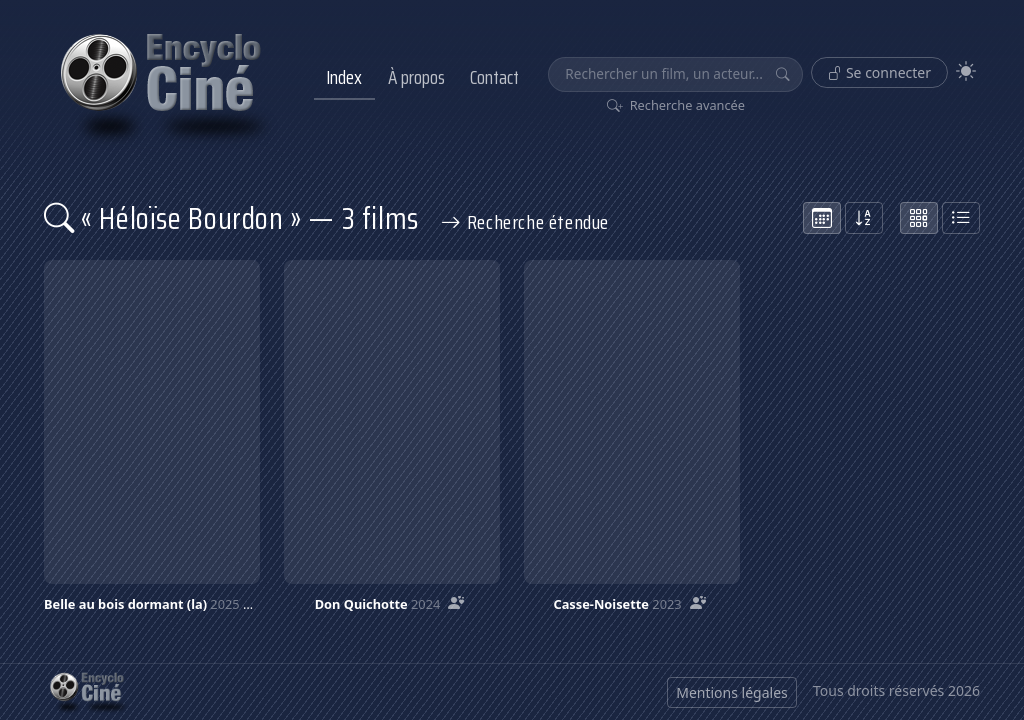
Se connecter (879, 72)
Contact (494, 77)
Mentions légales (732, 692)
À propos (416, 77)
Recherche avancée (676, 105)
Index (344, 77)
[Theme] (966, 71)
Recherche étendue (525, 222)
